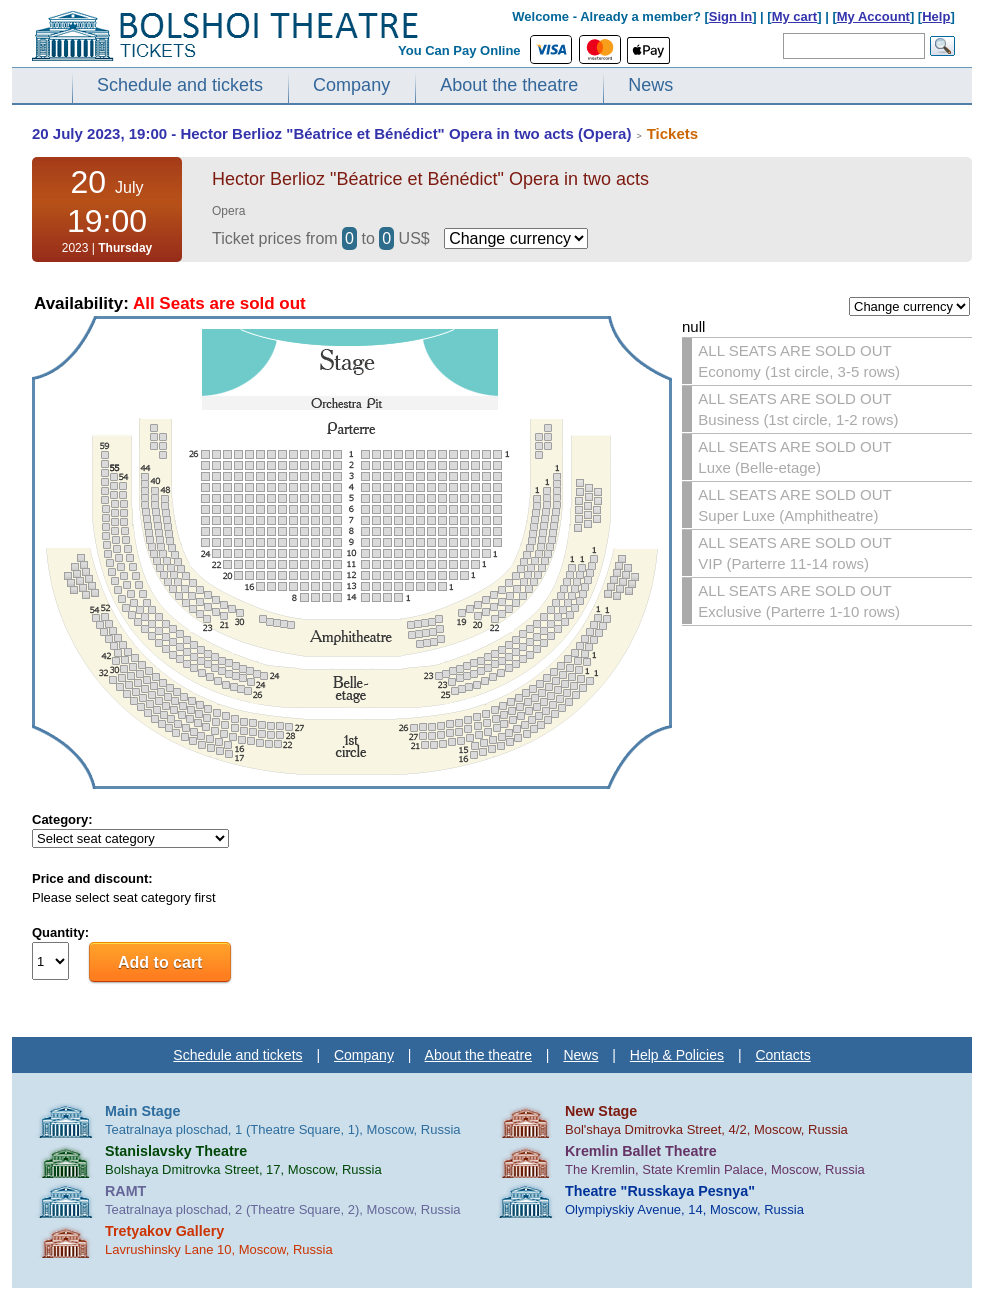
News (650, 85)
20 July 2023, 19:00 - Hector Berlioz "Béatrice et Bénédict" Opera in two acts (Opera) (331, 133)
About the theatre (509, 85)
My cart (795, 16)
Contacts (782, 1055)
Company (351, 85)
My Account (873, 16)
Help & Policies (677, 1055)
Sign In (730, 16)
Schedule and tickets (180, 85)
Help (936, 16)
